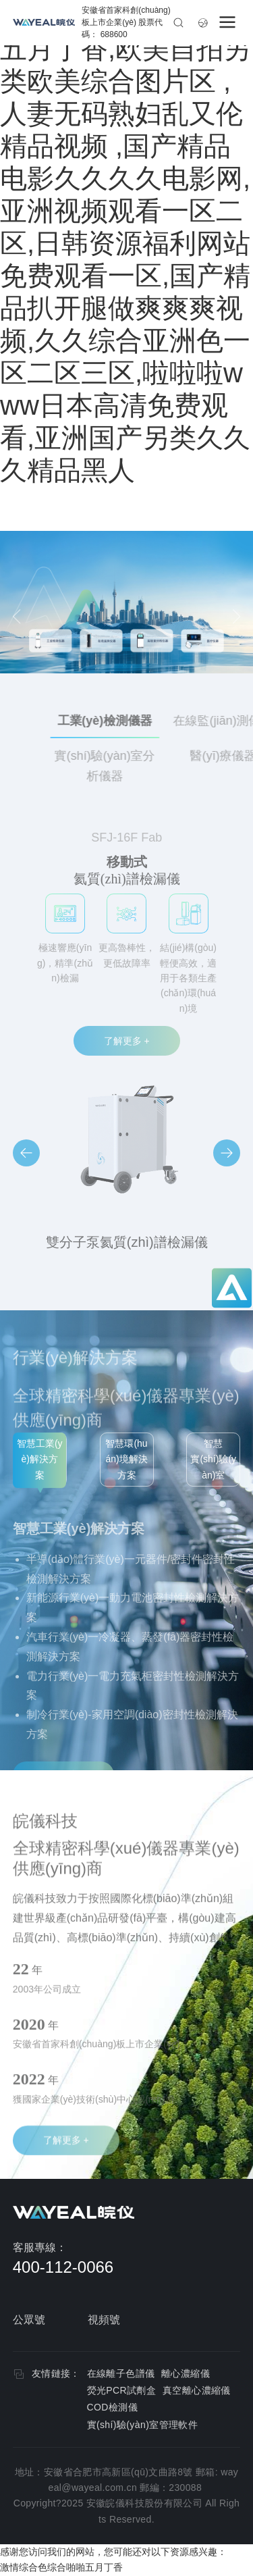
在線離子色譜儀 (121, 2373)
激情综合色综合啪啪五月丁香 (61, 2567)
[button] (26, 1152)
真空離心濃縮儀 (197, 2390)
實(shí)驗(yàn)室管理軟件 (142, 2424)
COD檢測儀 (112, 2407)
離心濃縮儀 (185, 2373)
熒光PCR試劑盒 (122, 2390)
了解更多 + (127, 1040)
